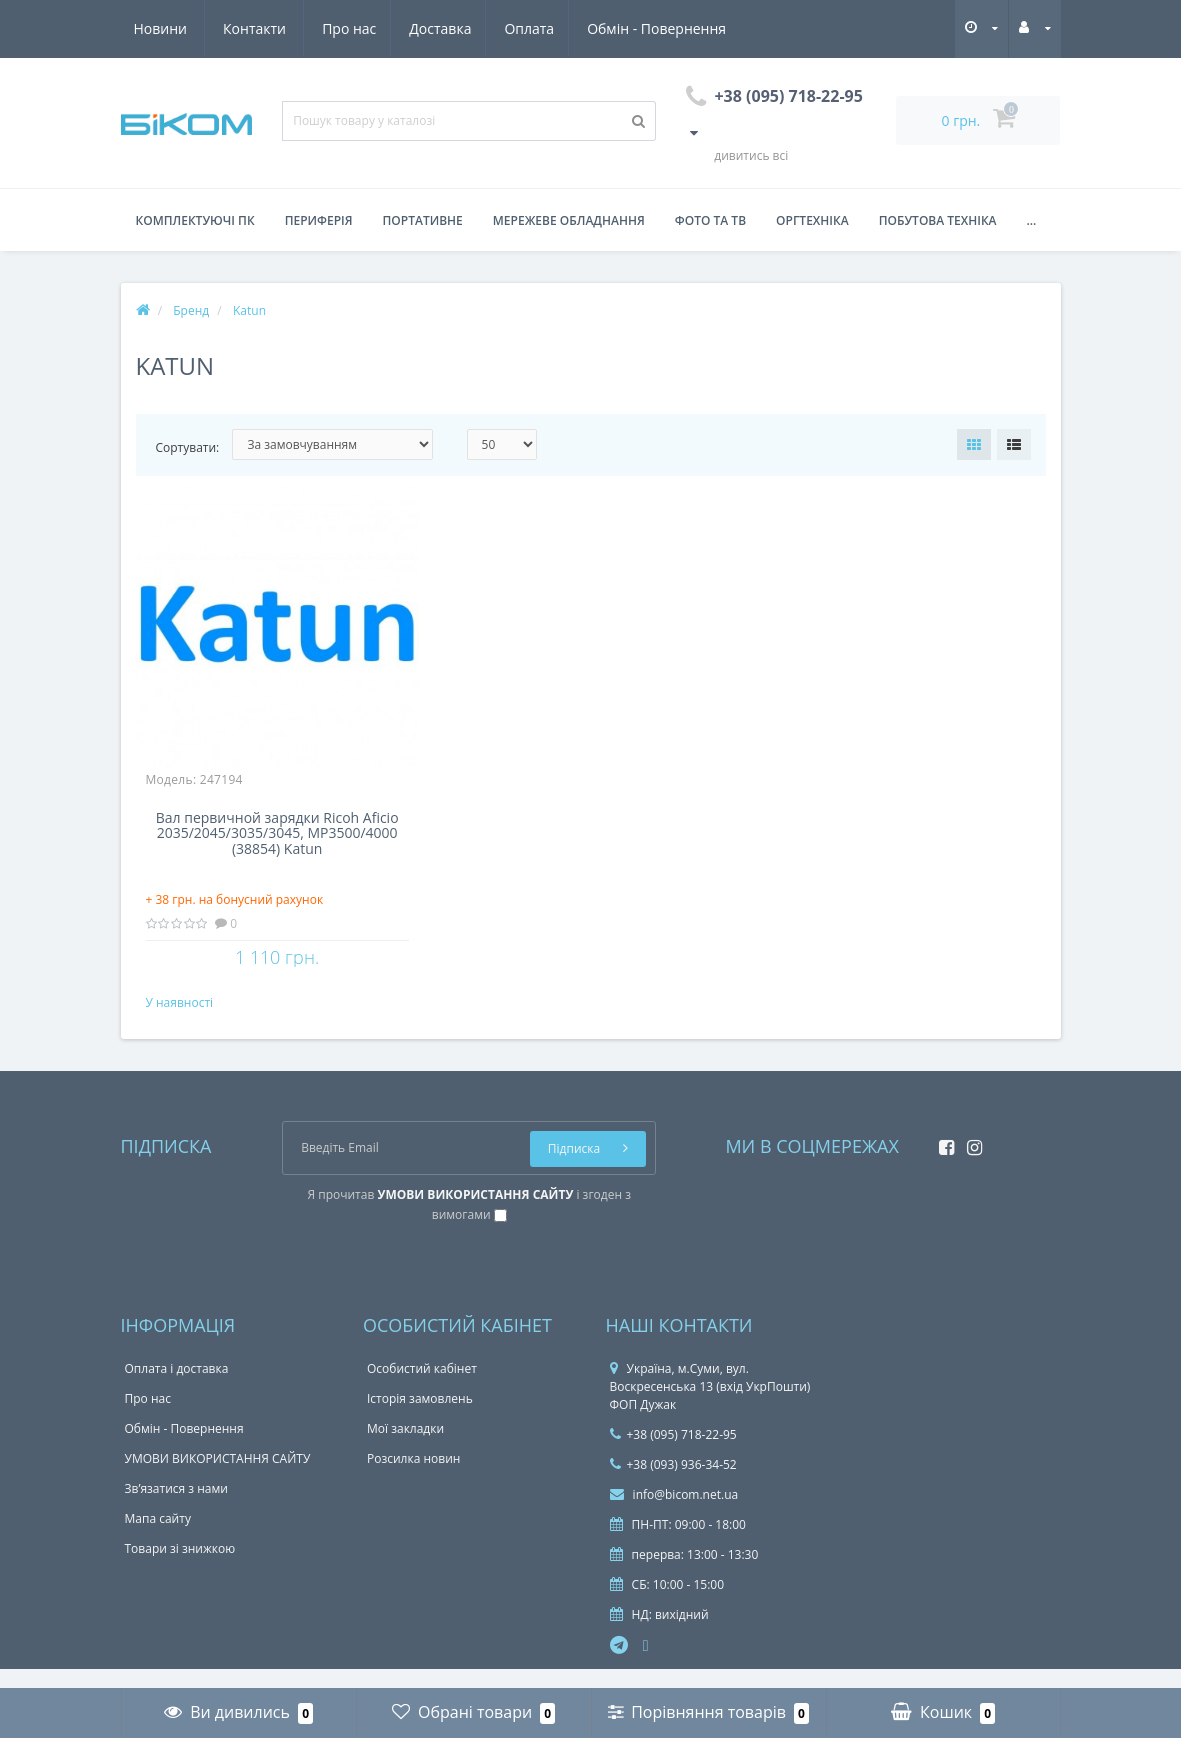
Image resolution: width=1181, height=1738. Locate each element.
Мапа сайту (158, 1538)
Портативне (423, 220)
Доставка (255, 28)
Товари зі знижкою (180, 1568)
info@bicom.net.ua (674, 1514)
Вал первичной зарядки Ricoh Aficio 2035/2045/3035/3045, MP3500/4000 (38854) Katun (277, 834)
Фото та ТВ (710, 220)
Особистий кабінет (422, 1388)
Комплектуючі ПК (195, 220)
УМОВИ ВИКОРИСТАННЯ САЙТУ (218, 1478)
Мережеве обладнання (569, 220)
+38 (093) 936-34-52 (673, 1484)
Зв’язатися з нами (176, 1508)
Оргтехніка (812, 220)
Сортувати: (188, 447)
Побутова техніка (938, 220)
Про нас (161, 28)
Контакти (704, 28)
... (1032, 220)
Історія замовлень (420, 1418)
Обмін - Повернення (477, 28)
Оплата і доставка (177, 1388)
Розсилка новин (413, 1478)
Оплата (347, 28)
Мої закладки (405, 1448)
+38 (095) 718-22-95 (673, 1454)
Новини (609, 28)
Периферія (319, 220)
